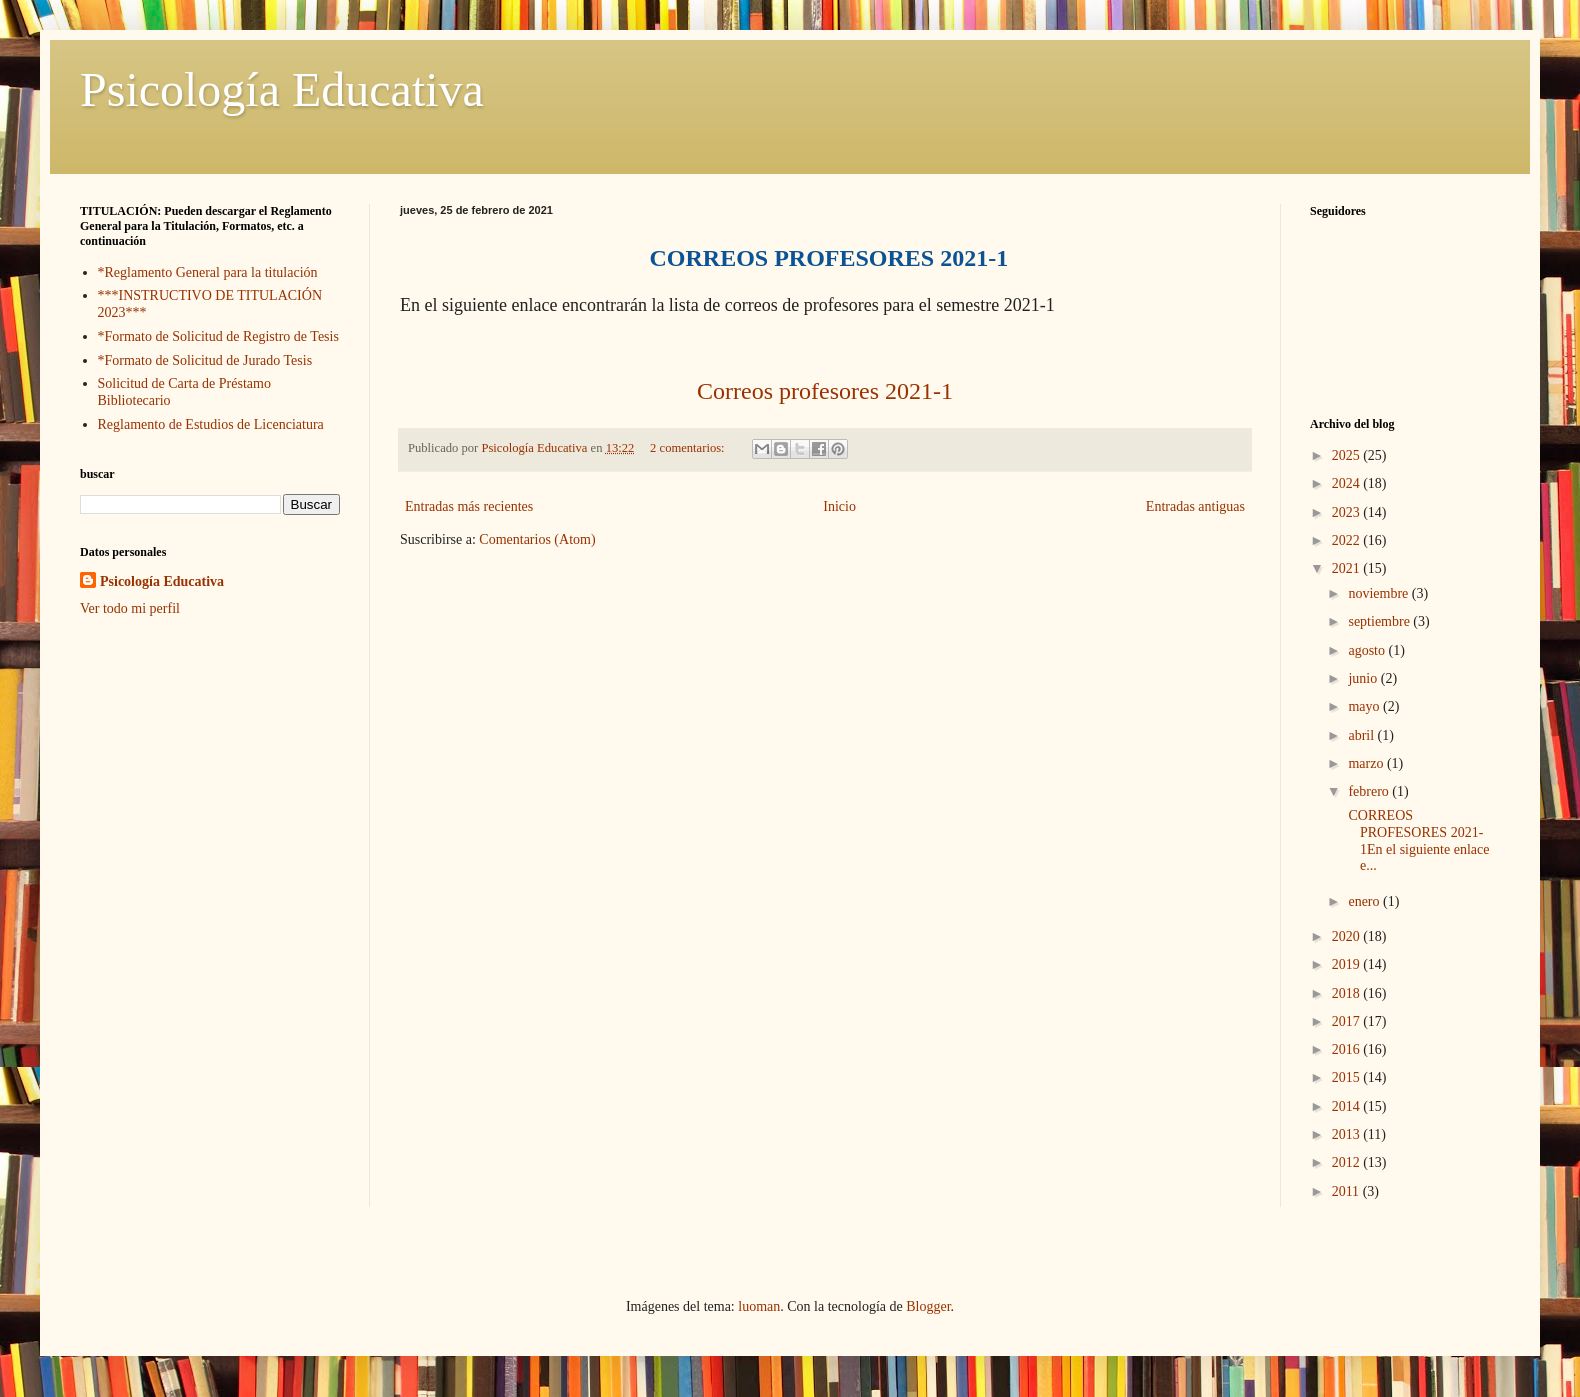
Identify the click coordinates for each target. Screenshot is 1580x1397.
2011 (1347, 1191)
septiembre (1380, 621)
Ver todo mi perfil (130, 608)
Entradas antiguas (1195, 506)
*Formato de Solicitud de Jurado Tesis (205, 360)
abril (1362, 735)
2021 (1348, 568)
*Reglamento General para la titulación (208, 272)
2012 (1348, 1162)
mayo (1365, 706)
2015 (1348, 1077)
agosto (1368, 650)
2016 (1348, 1049)
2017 (1348, 1021)
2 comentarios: (689, 448)
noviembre (1379, 593)
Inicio (839, 506)
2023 (1348, 512)
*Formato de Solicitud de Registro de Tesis (218, 336)
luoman (759, 1306)
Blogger (928, 1306)
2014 (1348, 1106)
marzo (1367, 763)
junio (1364, 678)
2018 (1348, 993)
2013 (1348, 1134)
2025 (1348, 455)
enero (1365, 901)
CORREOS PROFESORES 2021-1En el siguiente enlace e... (1417, 840)
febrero (1370, 791)
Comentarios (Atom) (537, 539)
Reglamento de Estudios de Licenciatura (211, 424)
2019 (1348, 964)
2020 (1348, 936)
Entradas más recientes (469, 506)
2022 (1348, 540)
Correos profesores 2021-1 (825, 391)
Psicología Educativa (282, 89)
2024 (1348, 483)
